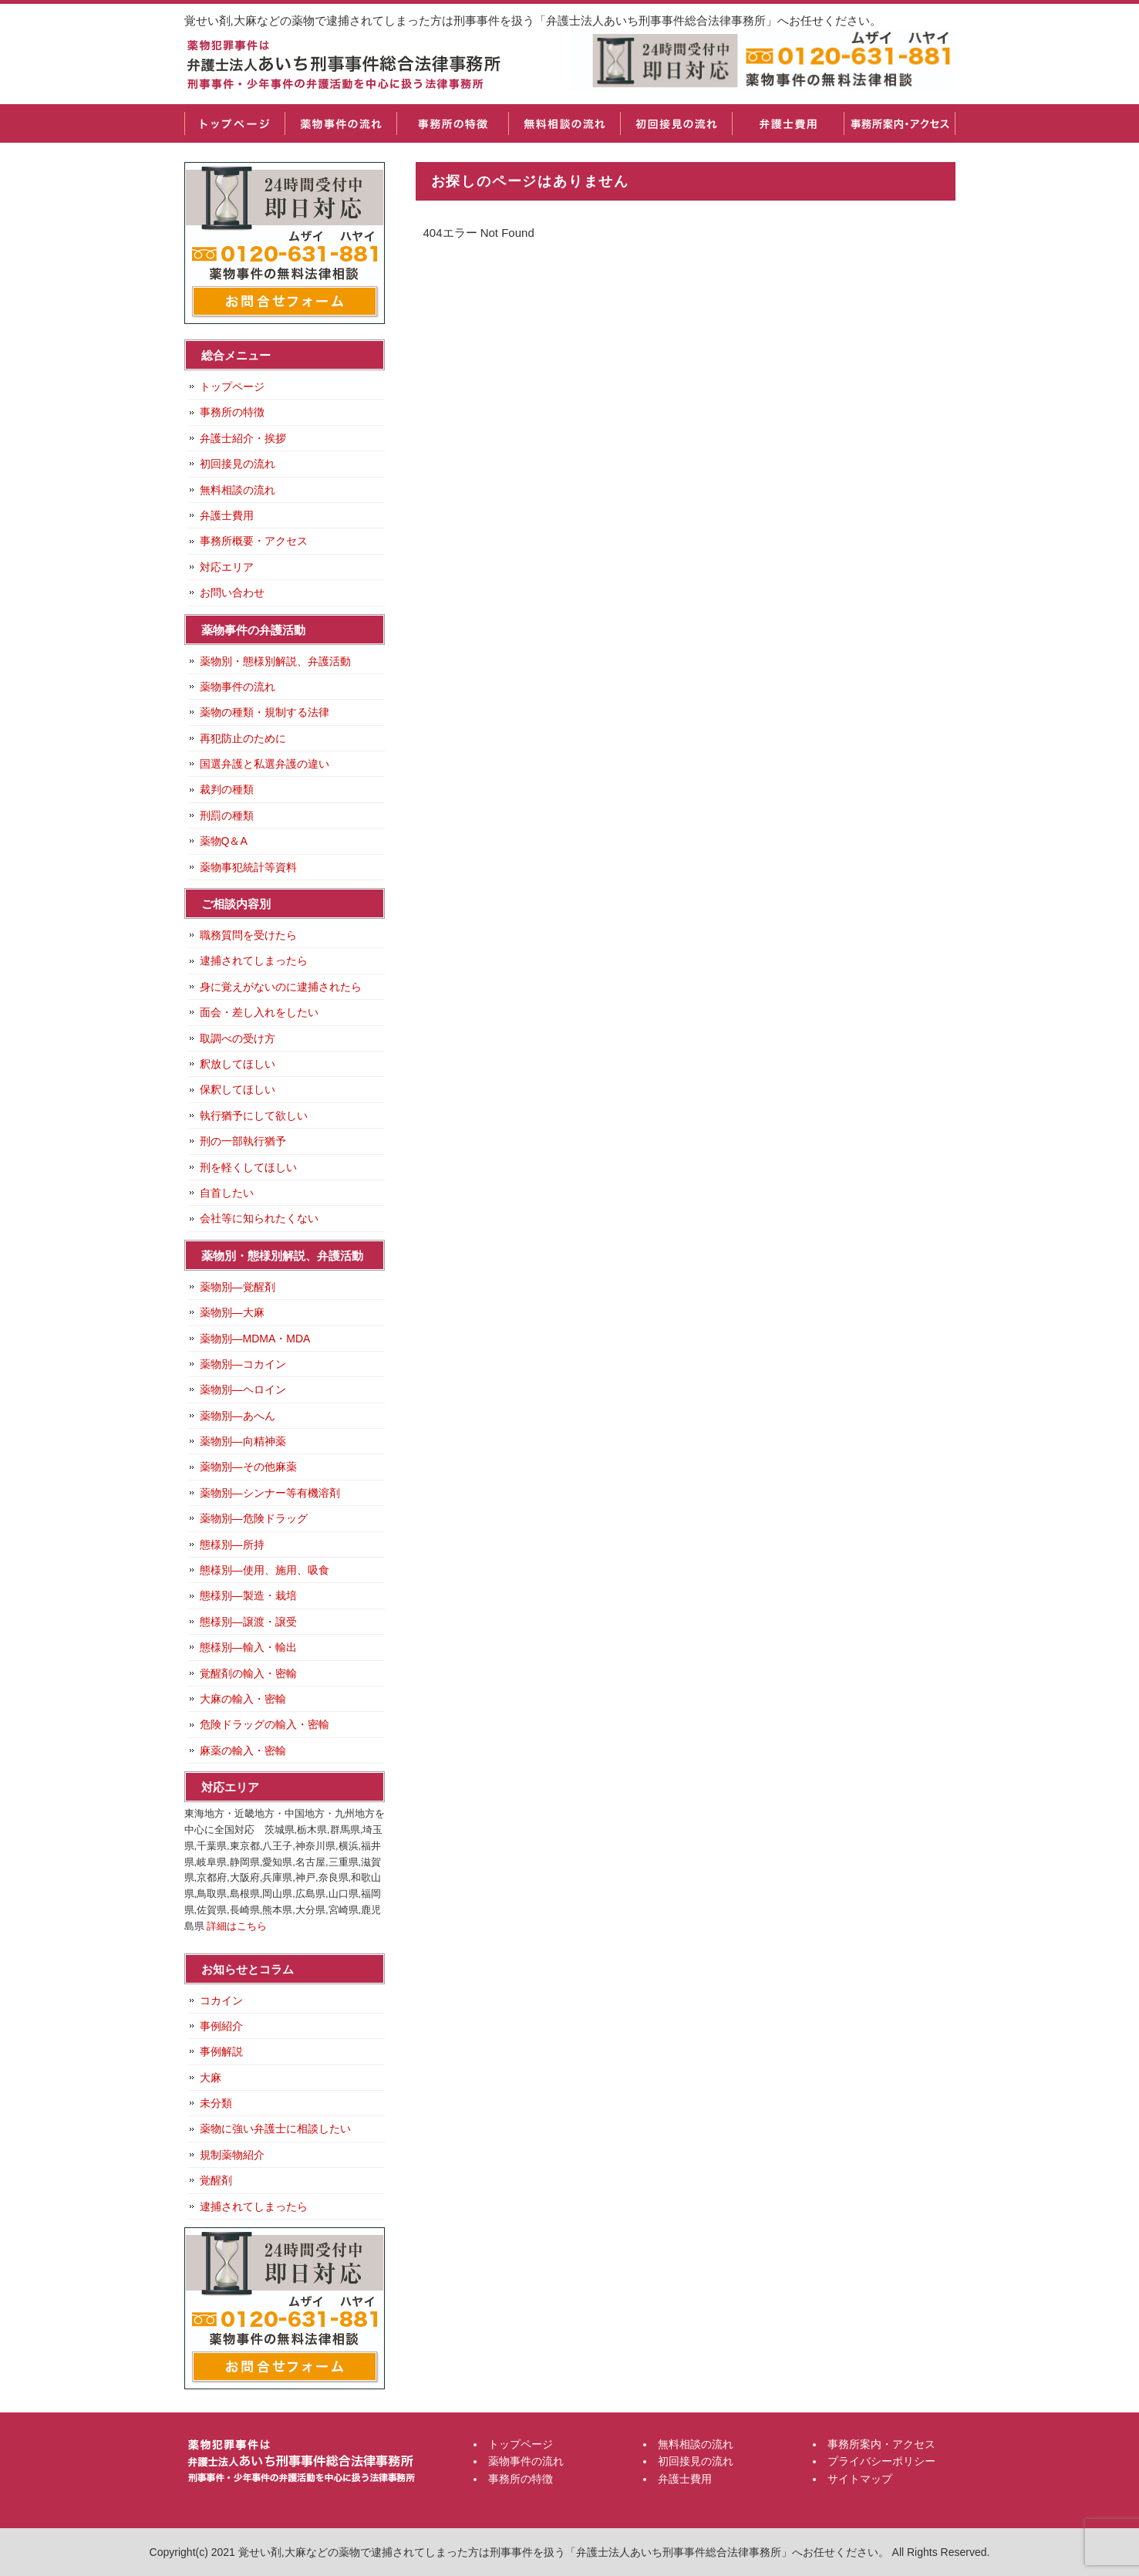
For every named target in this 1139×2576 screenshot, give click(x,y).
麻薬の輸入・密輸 (243, 1750)
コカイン (221, 2000)
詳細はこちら (237, 1926)
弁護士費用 (788, 123)
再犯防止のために (243, 738)
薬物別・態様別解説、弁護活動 (275, 661)
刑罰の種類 (227, 815)
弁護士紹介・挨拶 (243, 438)
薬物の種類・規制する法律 (264, 712)
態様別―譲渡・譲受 (248, 1621)
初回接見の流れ (676, 123)
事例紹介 (221, 2026)
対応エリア (227, 567)
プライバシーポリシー (881, 2461)
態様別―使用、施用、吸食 (264, 1570)
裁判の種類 (227, 789)
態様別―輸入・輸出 (248, 1647)
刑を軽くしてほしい (248, 1167)
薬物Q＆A (224, 841)
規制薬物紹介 (232, 2155)
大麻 (210, 2077)
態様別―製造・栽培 (248, 1595)
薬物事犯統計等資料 (248, 867)
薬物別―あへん (237, 1416)
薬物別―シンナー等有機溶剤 (270, 1493)
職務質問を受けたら (248, 935)
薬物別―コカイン (243, 1364)
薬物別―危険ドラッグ (254, 1518)
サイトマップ (859, 2479)
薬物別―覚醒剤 (237, 1287)
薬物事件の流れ (340, 123)
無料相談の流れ (564, 123)
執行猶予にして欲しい (254, 1115)
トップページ (234, 123)
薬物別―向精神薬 (243, 1441)
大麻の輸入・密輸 (243, 1699)
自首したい (227, 1193)
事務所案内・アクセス (899, 123)
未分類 (216, 2103)
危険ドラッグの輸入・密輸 (264, 1724)
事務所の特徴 (452, 123)
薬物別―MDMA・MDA (255, 1338)
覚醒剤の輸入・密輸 (248, 1673)
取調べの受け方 (237, 1038)
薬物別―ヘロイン (243, 1389)
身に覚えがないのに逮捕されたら (281, 987)
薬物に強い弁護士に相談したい (275, 2128)
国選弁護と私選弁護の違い (264, 764)
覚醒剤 (216, 2180)
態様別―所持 (232, 1544)
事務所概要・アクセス (254, 541)
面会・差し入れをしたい (259, 1012)
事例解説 (221, 2051)
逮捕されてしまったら (254, 960)
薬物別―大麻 (232, 1312)
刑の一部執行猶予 (243, 1141)
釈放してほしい (237, 1064)
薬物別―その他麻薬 (248, 1466)
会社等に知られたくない (259, 1218)
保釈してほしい (237, 1089)
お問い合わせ (232, 592)
